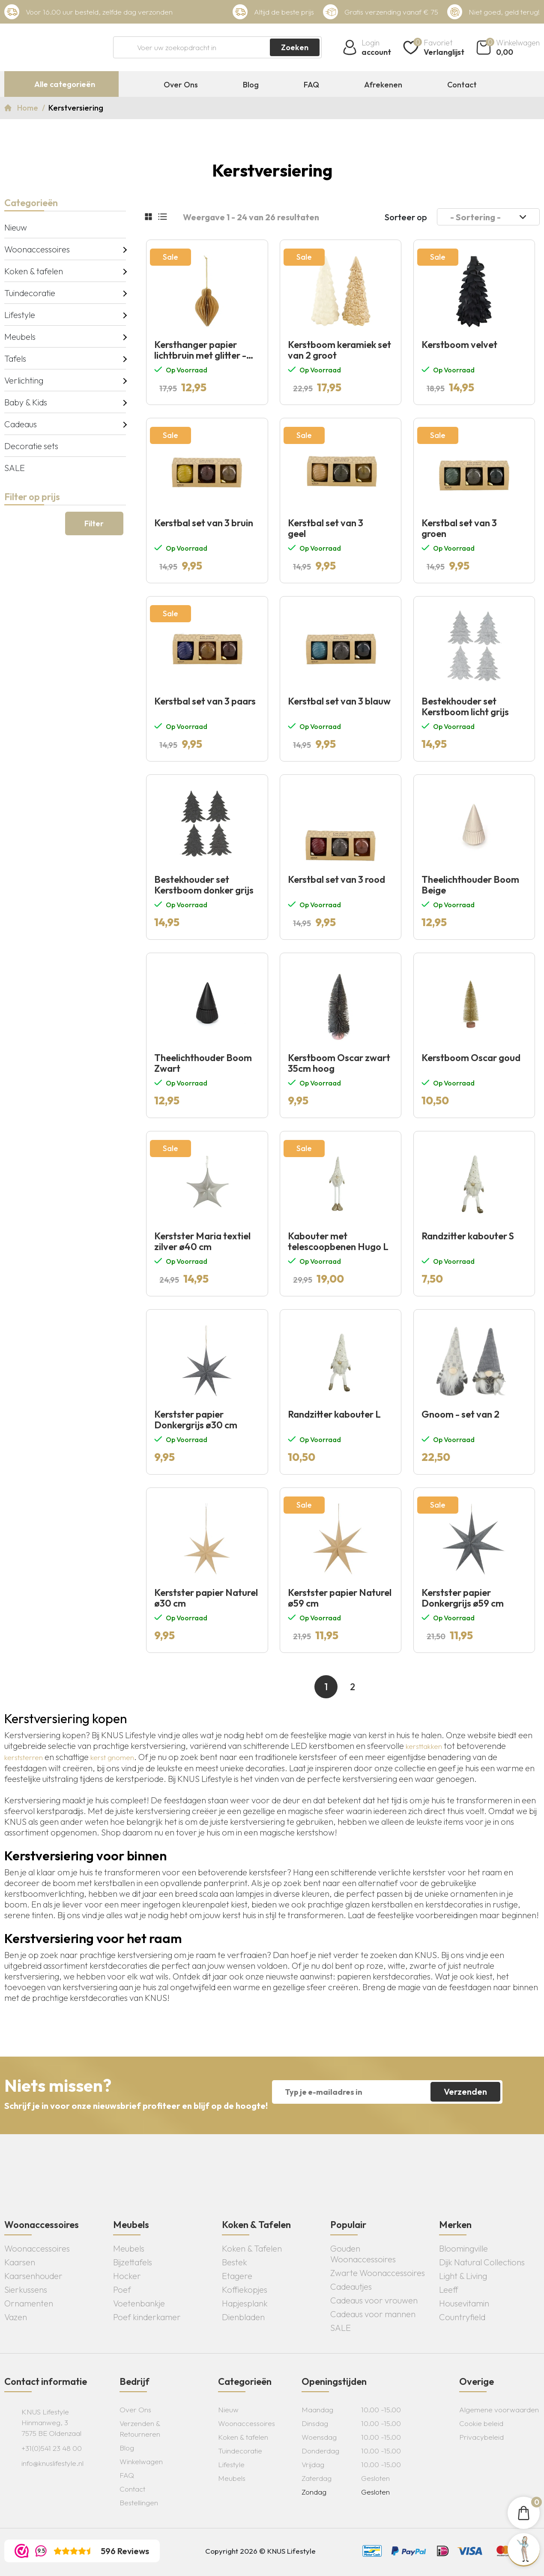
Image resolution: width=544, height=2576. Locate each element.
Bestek (234, 2262)
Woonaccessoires (37, 249)
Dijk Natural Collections (482, 2262)
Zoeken (294, 47)
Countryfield (462, 2317)
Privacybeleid (481, 2436)
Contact (462, 85)
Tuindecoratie (29, 293)
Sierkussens (25, 2289)
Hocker (127, 2275)
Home (28, 108)
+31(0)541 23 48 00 (51, 2448)
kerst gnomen (112, 1757)
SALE (14, 467)
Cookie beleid (481, 2423)
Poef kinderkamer (147, 2317)
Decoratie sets (31, 446)
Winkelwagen (141, 2461)
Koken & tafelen (33, 271)
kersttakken (424, 1746)
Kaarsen (19, 2262)
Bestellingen (139, 2502)
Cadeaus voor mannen (372, 2314)
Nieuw (15, 227)
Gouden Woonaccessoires (363, 2253)
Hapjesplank (245, 2303)
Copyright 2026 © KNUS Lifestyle (260, 2550)
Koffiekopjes (244, 2289)
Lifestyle (19, 314)
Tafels (15, 358)
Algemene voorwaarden (499, 2409)
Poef (122, 2289)
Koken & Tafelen (252, 2248)
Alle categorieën (64, 84)
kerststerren (23, 1757)
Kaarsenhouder (33, 2275)
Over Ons (181, 85)
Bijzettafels (132, 2262)
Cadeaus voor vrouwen (374, 2300)
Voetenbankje (139, 2303)
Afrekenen (383, 85)
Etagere (237, 2275)
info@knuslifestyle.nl (52, 2463)
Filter (94, 523)
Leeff (448, 2289)
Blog (251, 85)
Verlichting (23, 380)
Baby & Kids (25, 402)
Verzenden (465, 2091)
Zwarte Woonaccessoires (377, 2272)
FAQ (311, 85)
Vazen (15, 2317)
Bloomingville (463, 2248)
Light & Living (463, 2275)
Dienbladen (243, 2317)
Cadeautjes (351, 2286)
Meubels (20, 336)
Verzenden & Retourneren (140, 2428)
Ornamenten (28, 2303)
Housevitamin (464, 2303)
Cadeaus (20, 424)
